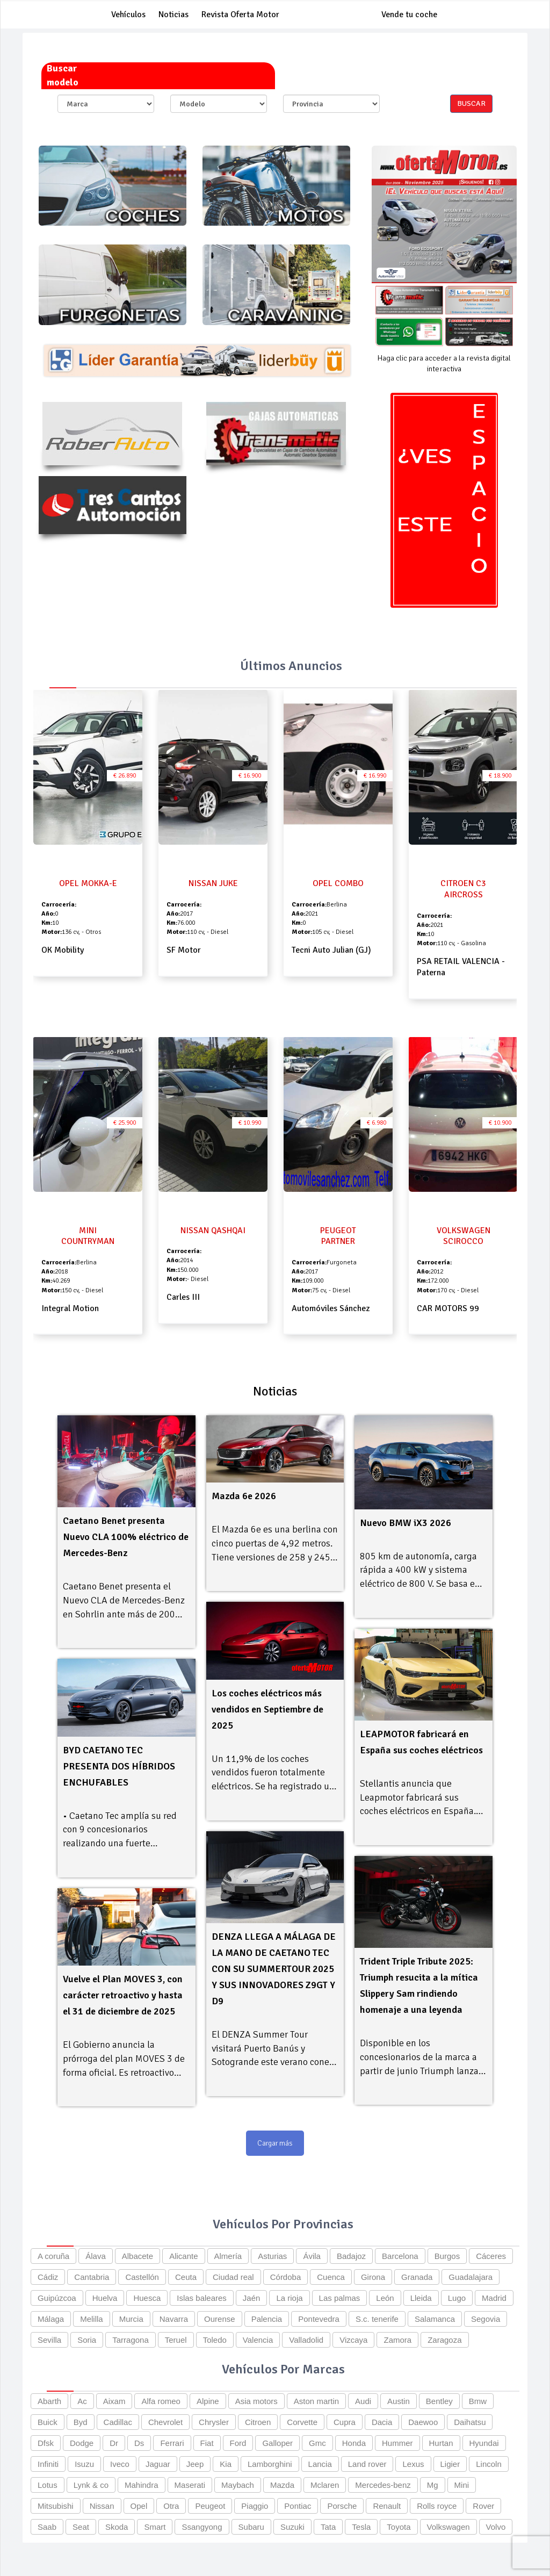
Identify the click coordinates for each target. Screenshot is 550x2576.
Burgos (447, 2256)
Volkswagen (448, 2526)
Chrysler (214, 2422)
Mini (461, 2484)
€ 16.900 (249, 776)
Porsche (342, 2505)
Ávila (312, 2256)
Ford (238, 2443)
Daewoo (423, 2422)
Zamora (397, 2339)
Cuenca (331, 2277)
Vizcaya (353, 2339)
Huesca (147, 2297)
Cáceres (491, 2256)
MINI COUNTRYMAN (87, 1236)
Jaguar (158, 2464)
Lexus (413, 2464)
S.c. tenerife (377, 2318)
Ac (82, 2401)
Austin (398, 2401)
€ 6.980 (376, 1123)
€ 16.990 (375, 776)
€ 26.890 (124, 776)
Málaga (51, 2318)
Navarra (174, 2318)
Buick (47, 2422)
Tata (328, 2526)
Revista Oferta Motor (240, 14)
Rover (483, 2505)
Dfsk (46, 2443)
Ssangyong (202, 2526)
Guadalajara (470, 2277)
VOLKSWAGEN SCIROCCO (463, 1236)
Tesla (361, 2526)
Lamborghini (270, 2464)
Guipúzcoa (57, 2297)
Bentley (439, 2401)
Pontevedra (318, 2318)
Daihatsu (470, 2422)
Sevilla (49, 2339)
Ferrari (172, 2443)
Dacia (382, 2422)
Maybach (237, 2484)
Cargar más (275, 2143)
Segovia (485, 2318)
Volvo (496, 2526)
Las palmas (339, 2297)
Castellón (142, 2277)
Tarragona (130, 2339)
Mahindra (141, 2484)
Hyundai (484, 2443)
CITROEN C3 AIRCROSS (463, 889)
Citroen (258, 2422)
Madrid (494, 2297)
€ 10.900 (500, 1123)
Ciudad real (233, 2277)
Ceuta (186, 2277)
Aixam (114, 2401)
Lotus (47, 2484)
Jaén (251, 2297)
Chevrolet (165, 2422)
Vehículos (128, 14)
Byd (81, 2422)
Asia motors (256, 2401)
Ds (139, 2443)
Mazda (282, 2484)
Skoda (116, 2526)
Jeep (195, 2464)
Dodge (81, 2443)
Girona (373, 2277)
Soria (86, 2339)
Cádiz (48, 2277)
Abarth (49, 2401)
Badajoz (351, 2256)
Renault (387, 2505)
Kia (225, 2464)
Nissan (102, 2505)
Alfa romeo (160, 2401)
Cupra (345, 2422)
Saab (47, 2526)
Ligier (450, 2464)
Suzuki (292, 2526)
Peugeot (210, 2505)
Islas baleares (202, 2297)
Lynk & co (91, 2484)
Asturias (272, 2256)
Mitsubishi (56, 2505)
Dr (114, 2443)
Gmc (317, 2443)
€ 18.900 (500, 776)
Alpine (208, 2401)
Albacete (137, 2256)
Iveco (119, 2464)
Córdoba (285, 2277)
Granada (416, 2277)
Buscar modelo (62, 75)
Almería (228, 2256)
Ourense (219, 2318)
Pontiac (297, 2505)
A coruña (53, 2256)
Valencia (258, 2339)
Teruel (176, 2339)
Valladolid (306, 2339)
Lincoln (489, 2464)
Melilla (91, 2318)
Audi (363, 2401)
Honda (354, 2443)
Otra (171, 2505)
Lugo (457, 2297)
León (385, 2297)
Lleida (421, 2297)
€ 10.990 (249, 1123)
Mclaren (324, 2484)
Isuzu (84, 2464)
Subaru (251, 2526)
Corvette (302, 2422)
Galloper (277, 2443)
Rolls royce (437, 2505)
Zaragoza (444, 2339)
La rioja (289, 2297)
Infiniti (48, 2464)
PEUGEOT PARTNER (338, 1236)
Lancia (320, 2464)
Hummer (397, 2443)
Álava (95, 2256)
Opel (139, 2505)
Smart (154, 2526)
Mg (432, 2484)
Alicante (183, 2256)
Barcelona (400, 2256)
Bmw (478, 2401)
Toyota (398, 2526)
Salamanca (435, 2318)
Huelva (105, 2297)
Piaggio (254, 2505)
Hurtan (441, 2443)
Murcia (131, 2318)
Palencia (267, 2318)
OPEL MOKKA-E (88, 883)
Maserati (190, 2484)
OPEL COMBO (338, 883)
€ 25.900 (124, 1123)
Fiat (207, 2443)
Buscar (471, 103)
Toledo (215, 2339)
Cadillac (118, 2422)
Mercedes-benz (382, 2484)
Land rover (367, 2464)
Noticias (173, 14)
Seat (81, 2526)
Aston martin (316, 2401)
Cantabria (91, 2277)
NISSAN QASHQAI (212, 1230)
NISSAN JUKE (213, 883)
